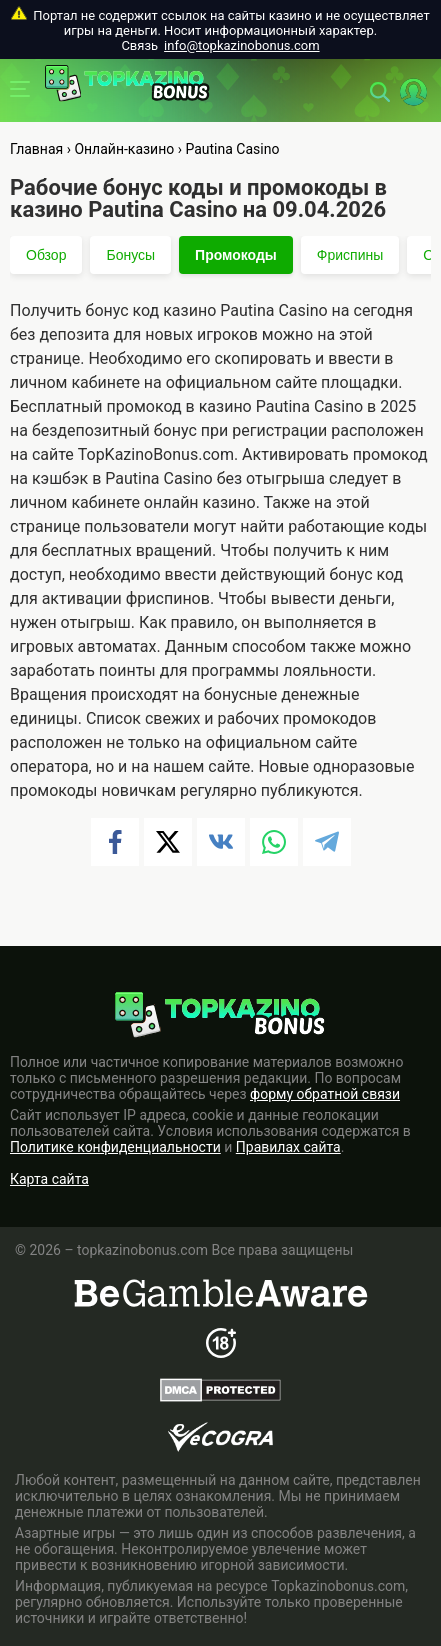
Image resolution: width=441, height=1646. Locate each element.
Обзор (46, 255)
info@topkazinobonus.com (241, 45)
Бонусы (130, 255)
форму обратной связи (325, 1094)
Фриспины (350, 255)
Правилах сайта (288, 1147)
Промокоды (236, 255)
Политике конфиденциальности (115, 1147)
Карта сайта (49, 1179)
